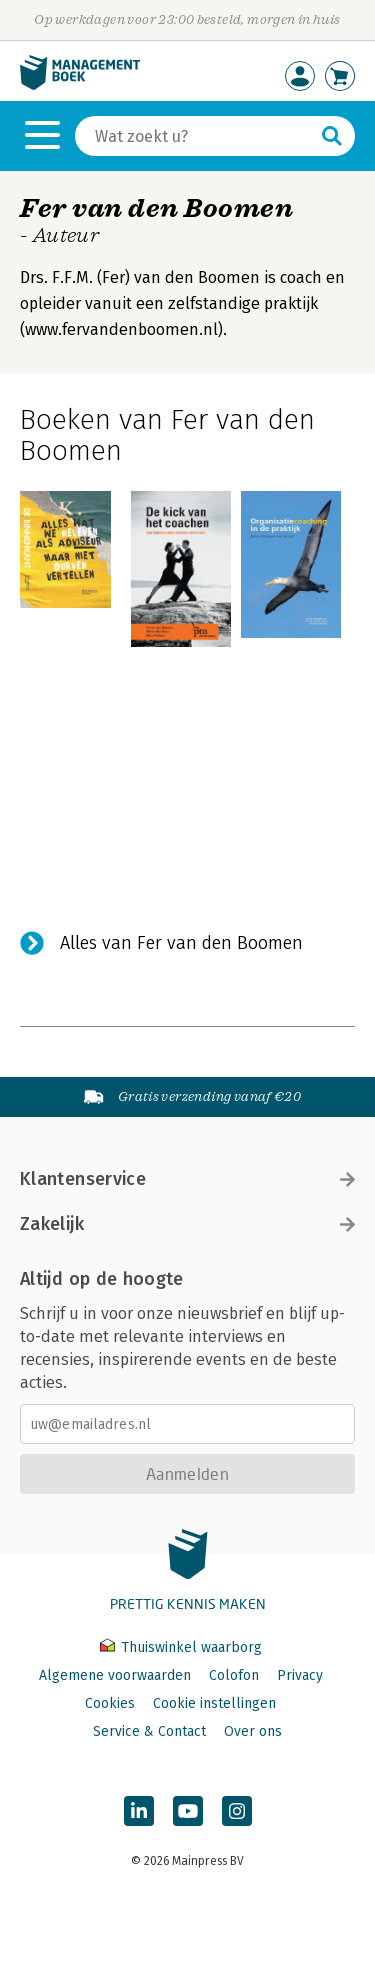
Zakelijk (187, 1224)
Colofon (234, 1675)
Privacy (300, 1675)
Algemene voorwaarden (115, 1675)
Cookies (110, 1703)
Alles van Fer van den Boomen (181, 943)
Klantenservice (187, 1179)
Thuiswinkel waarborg (181, 1647)
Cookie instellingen (214, 1703)
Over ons (253, 1731)
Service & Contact (149, 1731)
